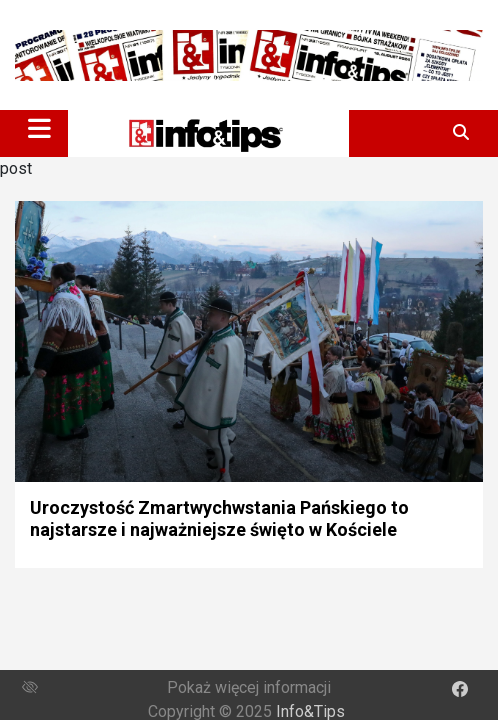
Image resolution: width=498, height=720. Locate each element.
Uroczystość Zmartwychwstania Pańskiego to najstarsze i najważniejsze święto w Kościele (219, 518)
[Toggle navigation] (39, 128)
